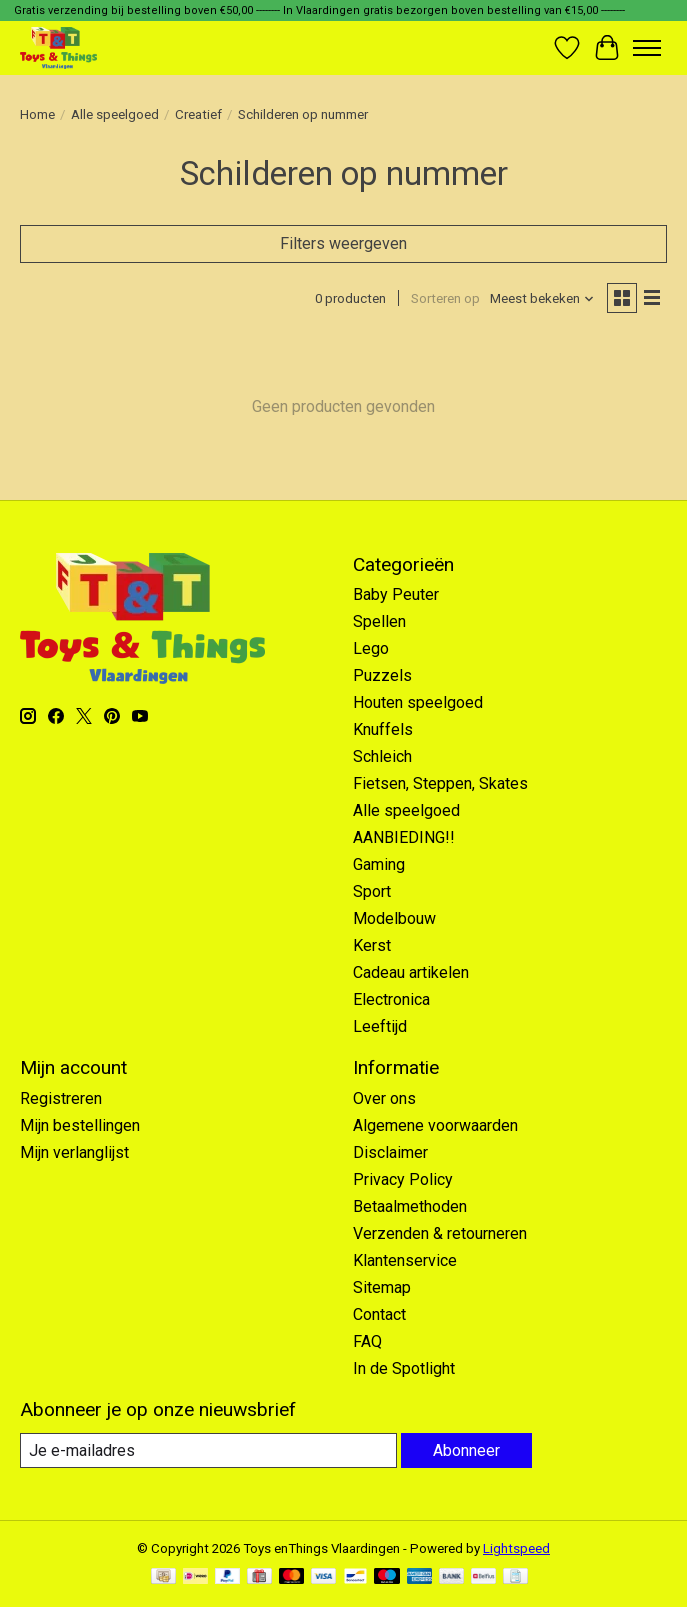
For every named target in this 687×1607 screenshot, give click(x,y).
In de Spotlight (404, 1368)
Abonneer (466, 1450)
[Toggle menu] (647, 48)
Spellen (379, 621)
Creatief (198, 114)
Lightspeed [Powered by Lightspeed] (516, 1548)
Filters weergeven (343, 243)
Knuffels (383, 729)
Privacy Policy (403, 1179)
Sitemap (382, 1287)
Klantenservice (405, 1260)
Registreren (61, 1098)
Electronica (391, 999)
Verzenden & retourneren (440, 1233)
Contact (379, 1314)
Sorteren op (445, 298)
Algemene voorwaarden (435, 1125)
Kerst (372, 945)
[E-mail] (208, 1450)
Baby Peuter (396, 594)
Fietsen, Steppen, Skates (440, 783)
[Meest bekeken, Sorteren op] (542, 298)
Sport (372, 891)
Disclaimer (390, 1152)
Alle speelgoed (115, 114)
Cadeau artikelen (411, 972)
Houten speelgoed (418, 702)
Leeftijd (380, 1026)
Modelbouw (394, 918)
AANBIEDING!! (404, 837)
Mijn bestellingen (80, 1125)
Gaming (379, 864)
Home (37, 114)
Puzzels (382, 675)
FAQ (367, 1341)
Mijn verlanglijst (74, 1152)
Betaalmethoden (410, 1206)
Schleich (382, 756)
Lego (371, 648)
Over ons (384, 1098)
